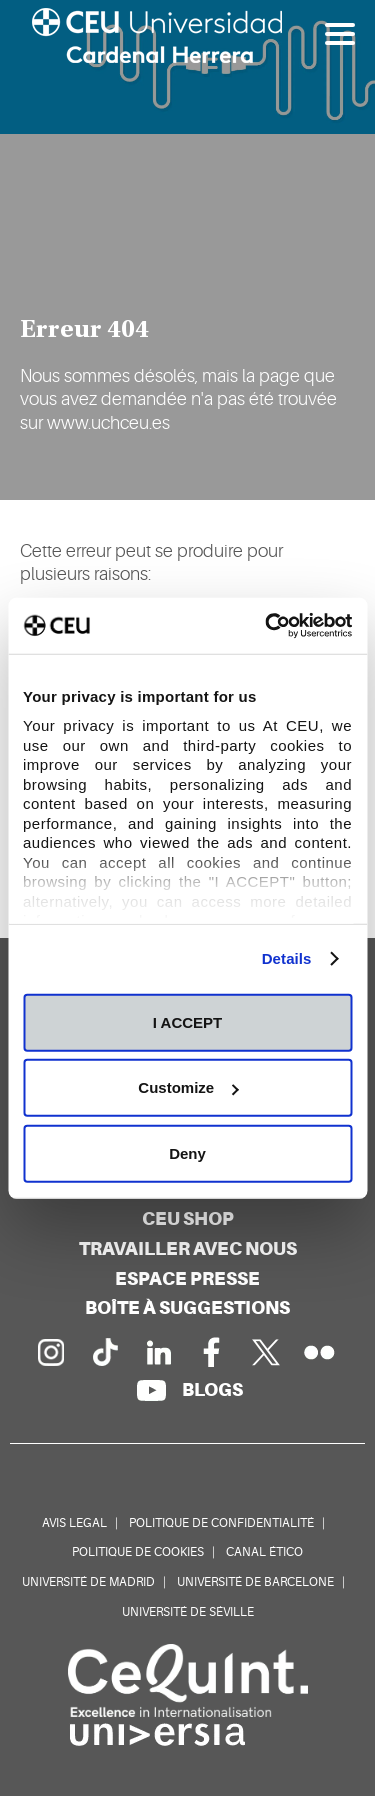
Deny (187, 1152)
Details (287, 958)
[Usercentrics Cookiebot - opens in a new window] (267, 626)
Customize (188, 1087)
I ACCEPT (187, 1021)
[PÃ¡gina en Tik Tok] (104, 1352)
